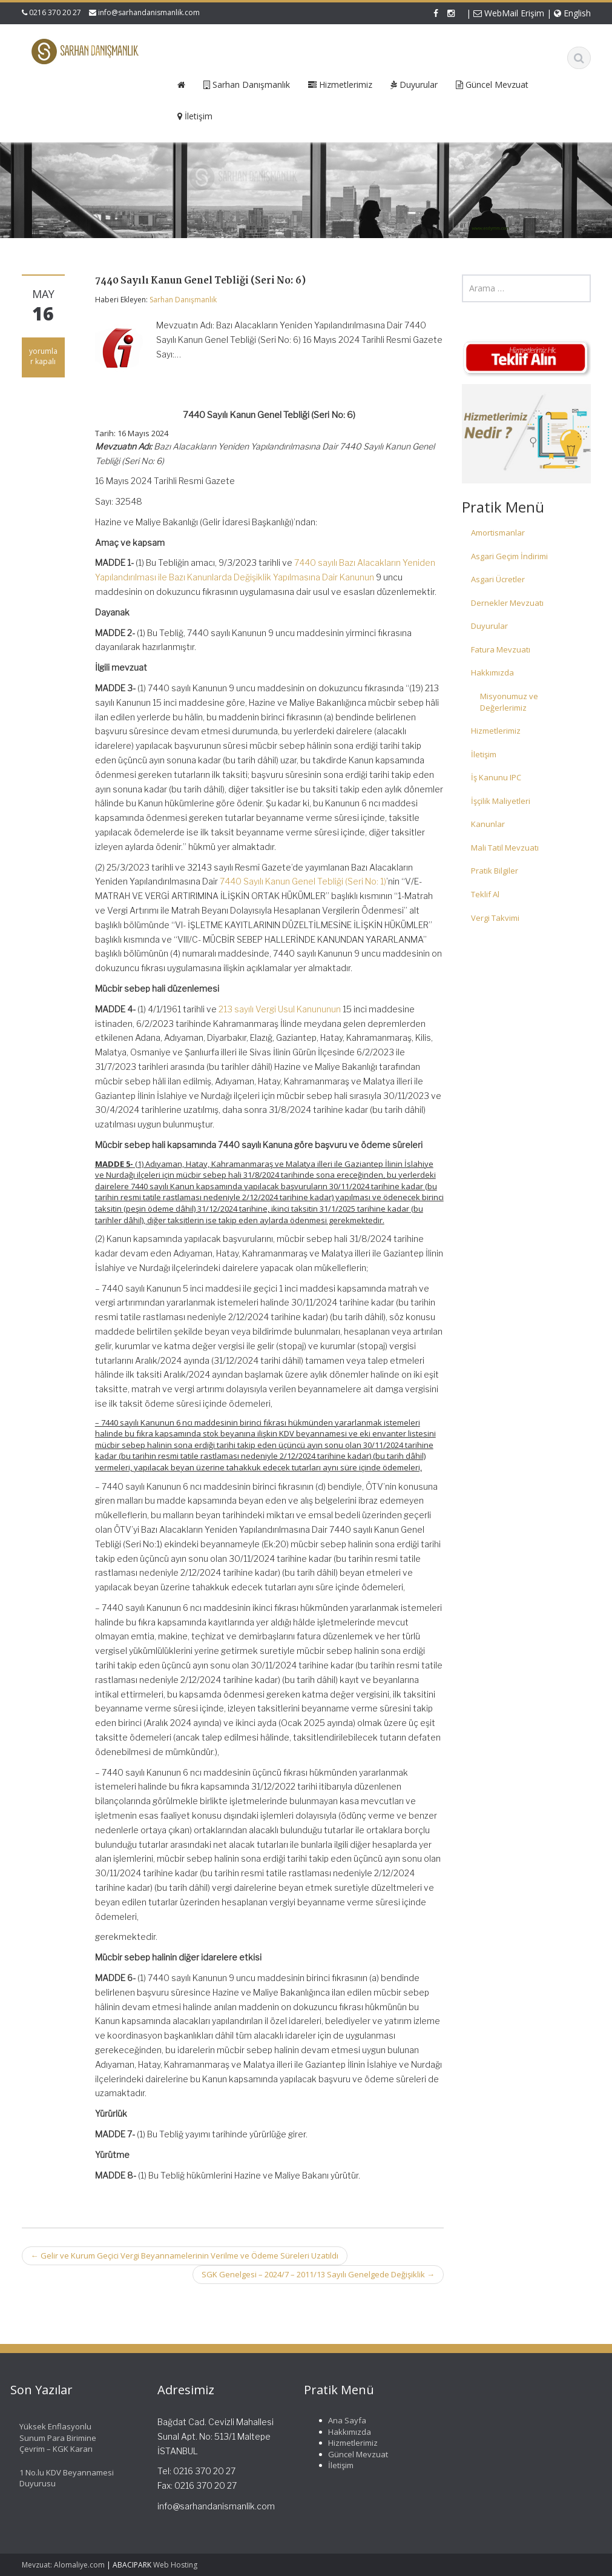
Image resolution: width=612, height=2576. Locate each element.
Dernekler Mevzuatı (507, 602)
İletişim (483, 754)
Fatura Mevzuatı (500, 649)
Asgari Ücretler (498, 579)
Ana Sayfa (338, 2420)
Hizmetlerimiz (496, 730)
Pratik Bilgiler (494, 870)
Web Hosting (175, 2565)
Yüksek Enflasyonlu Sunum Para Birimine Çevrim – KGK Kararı (48, 2437)
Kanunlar (488, 823)
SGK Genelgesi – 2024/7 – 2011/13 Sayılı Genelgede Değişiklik (318, 2274)
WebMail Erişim (508, 13)
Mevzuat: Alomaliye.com (63, 2565)
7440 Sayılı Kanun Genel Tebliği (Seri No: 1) (303, 881)
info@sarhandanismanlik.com (149, 12)
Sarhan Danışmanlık (183, 299)
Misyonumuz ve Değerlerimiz (509, 702)
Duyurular (489, 625)
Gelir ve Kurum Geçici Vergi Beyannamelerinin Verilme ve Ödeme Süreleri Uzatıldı (184, 2255)
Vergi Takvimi (495, 917)
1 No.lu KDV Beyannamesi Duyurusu (57, 2478)
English (572, 13)
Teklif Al (485, 894)
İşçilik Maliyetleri (500, 800)
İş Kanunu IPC (496, 777)
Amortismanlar (498, 532)
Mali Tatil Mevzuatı (505, 847)
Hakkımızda (492, 672)
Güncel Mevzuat (349, 2454)
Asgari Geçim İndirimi (509, 556)
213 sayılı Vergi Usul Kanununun (280, 1009)
